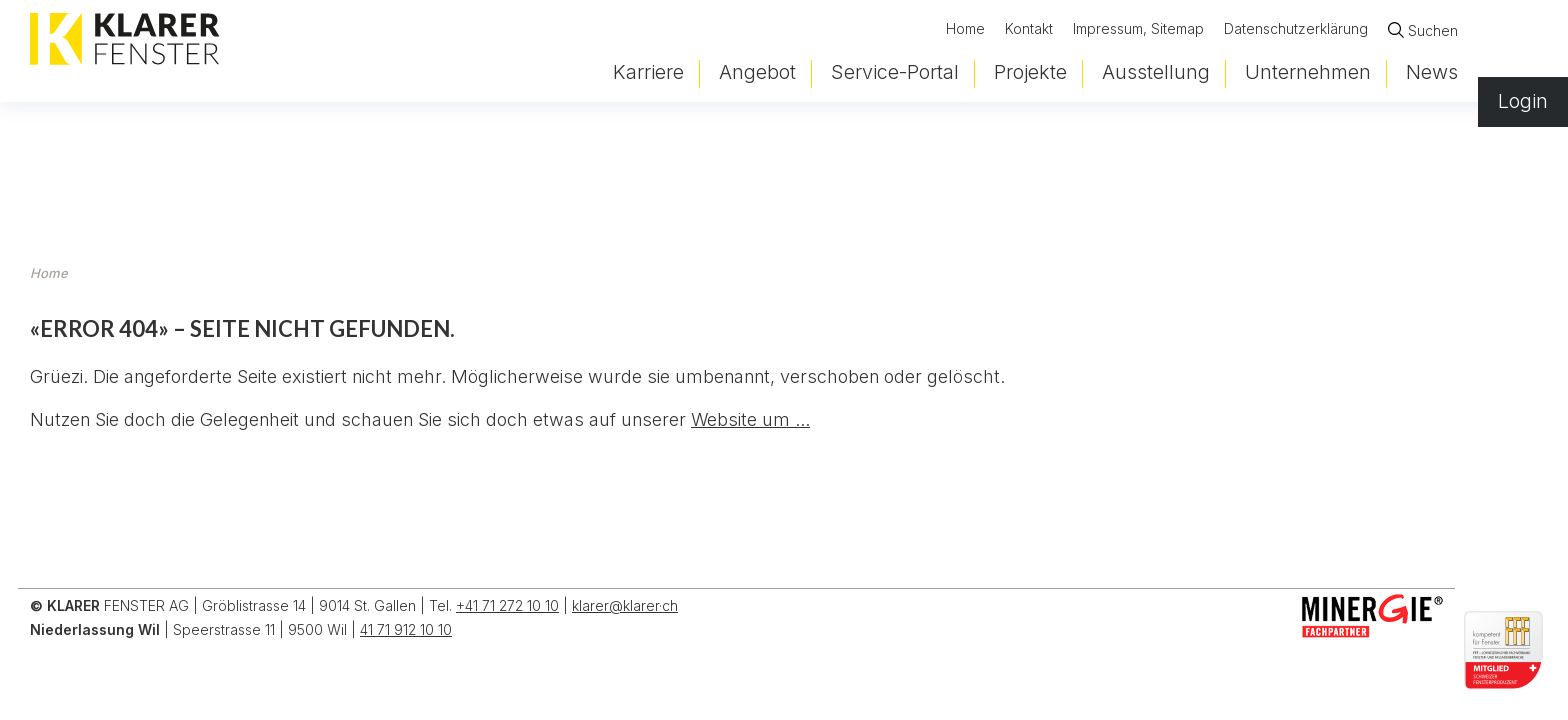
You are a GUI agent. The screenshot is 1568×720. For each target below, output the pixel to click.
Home (965, 32)
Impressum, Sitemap (1138, 32)
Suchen (1433, 33)
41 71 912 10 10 (406, 629)
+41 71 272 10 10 (507, 605)
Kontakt (1029, 32)
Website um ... (750, 419)
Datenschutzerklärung (1296, 32)
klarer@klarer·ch (625, 605)
